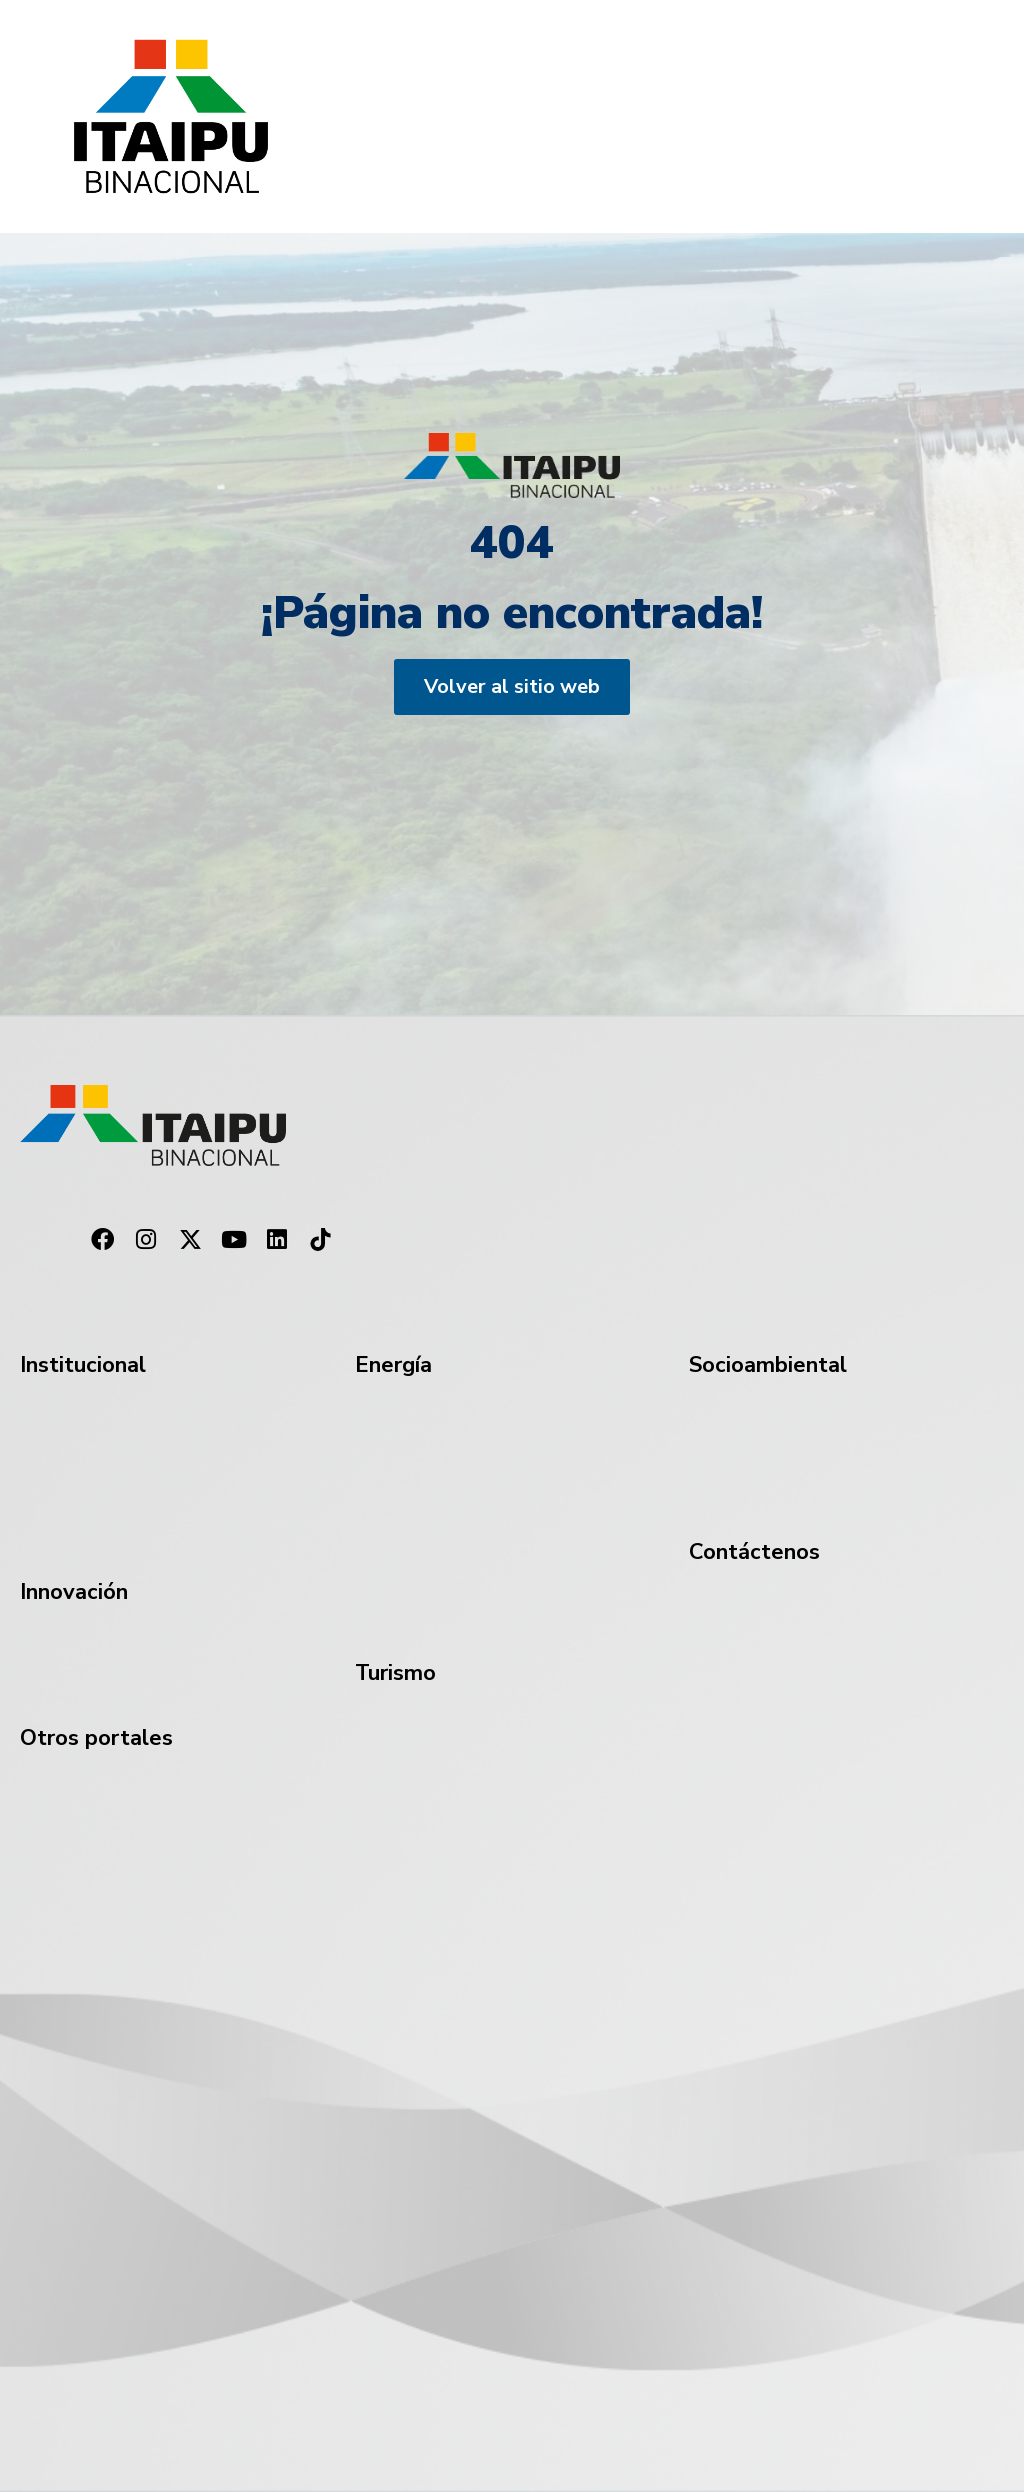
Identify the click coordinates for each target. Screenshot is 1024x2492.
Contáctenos (754, 1552)
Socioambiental (768, 1365)
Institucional (83, 1365)
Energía (393, 1365)
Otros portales (96, 1738)
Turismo (395, 1673)
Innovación (74, 1592)
